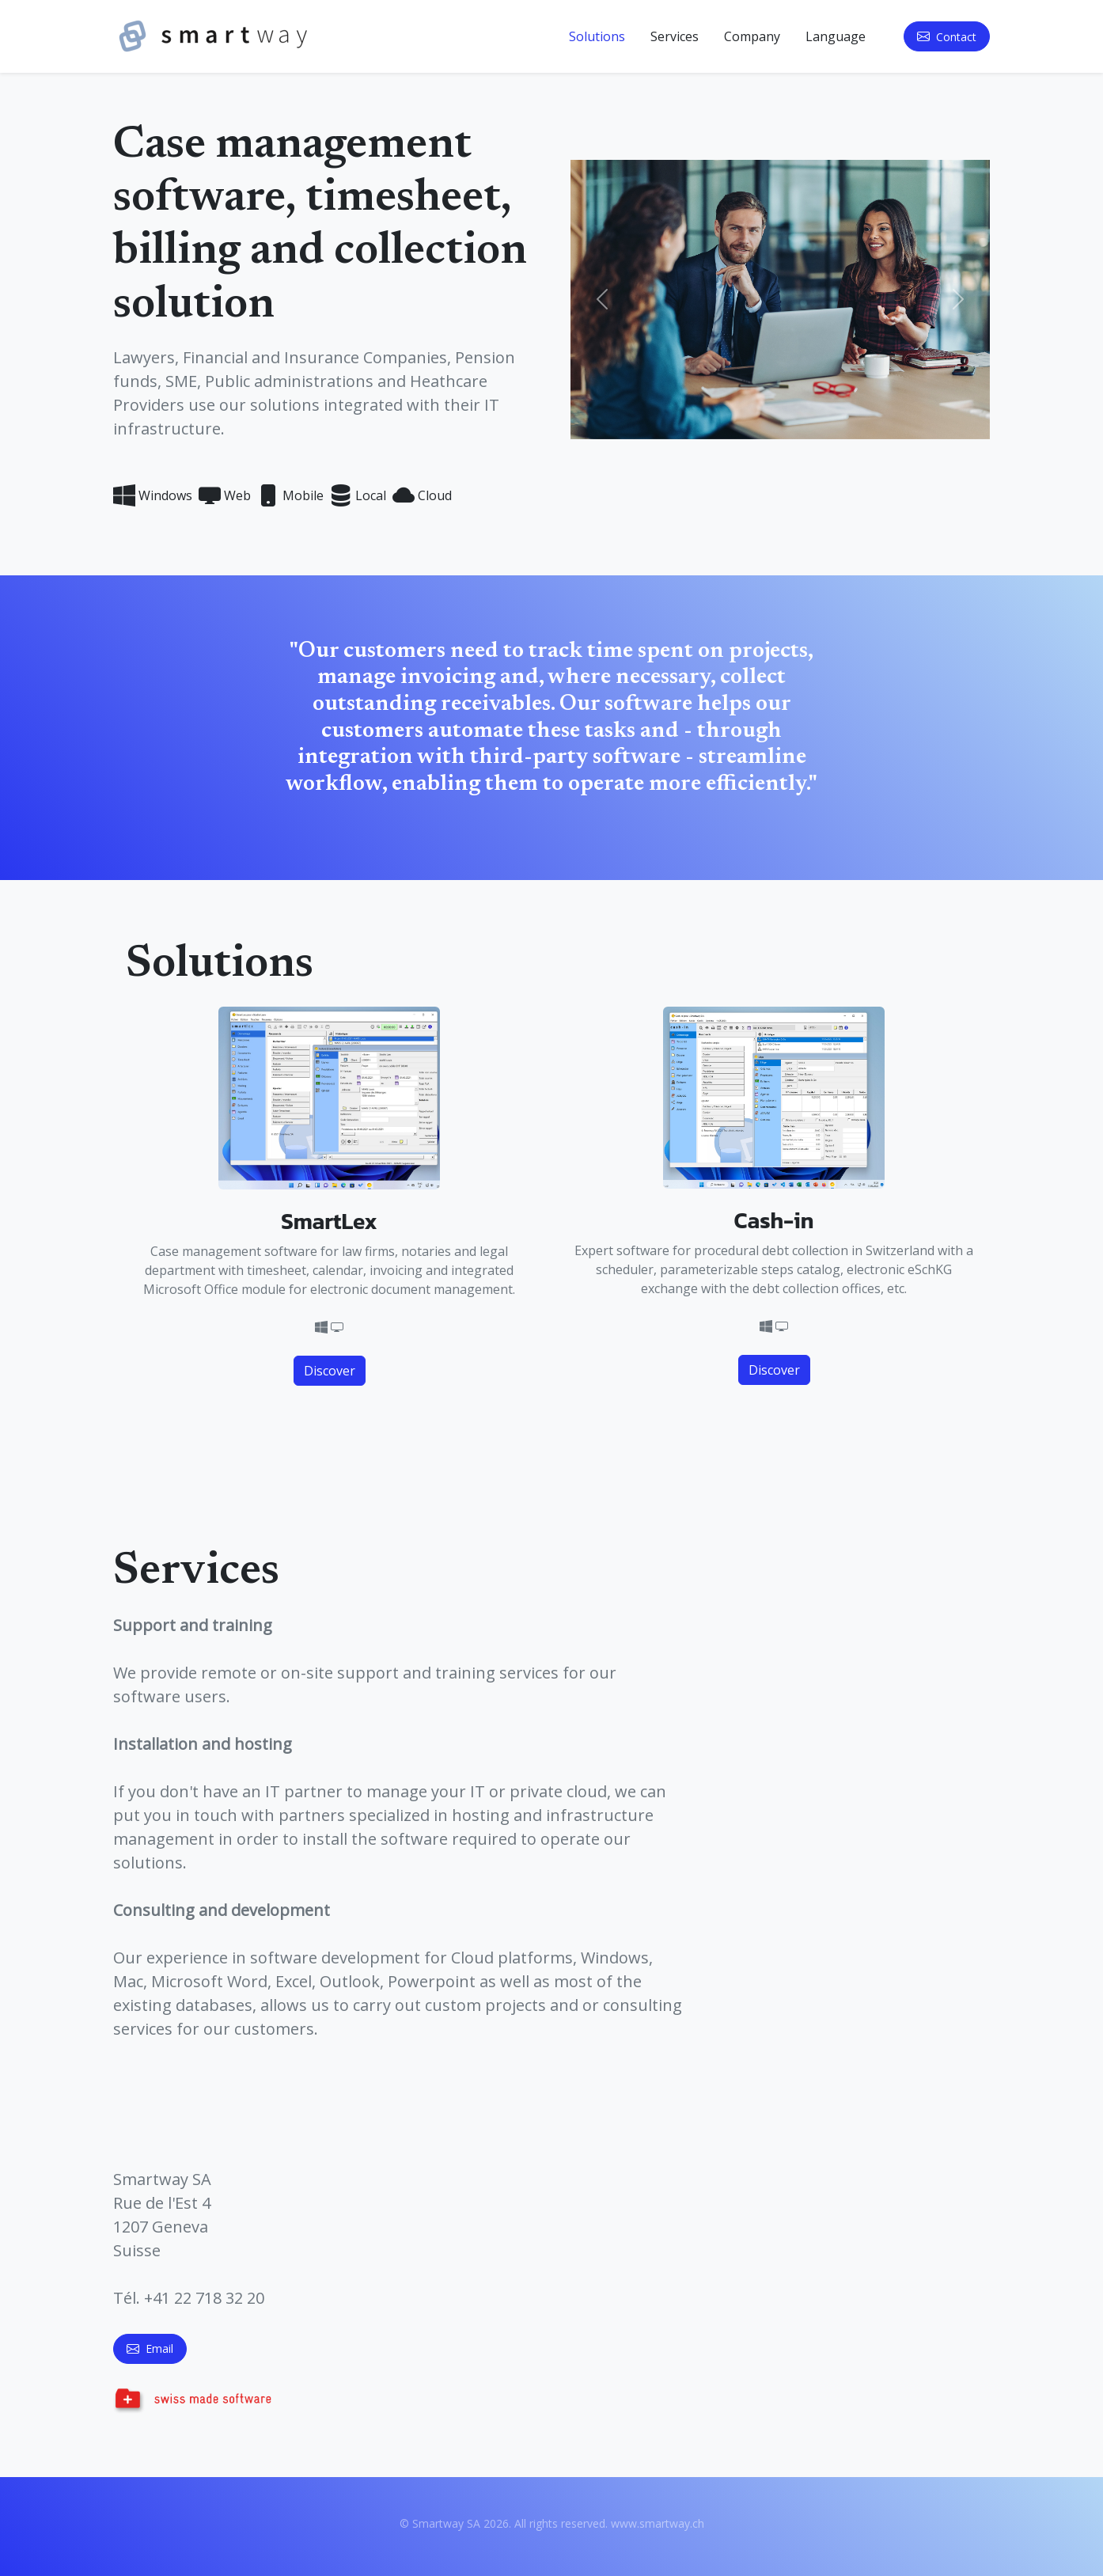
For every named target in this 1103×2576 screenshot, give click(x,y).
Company (752, 36)
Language (835, 36)
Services (674, 36)
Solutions (597, 36)
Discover (329, 1370)
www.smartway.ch (657, 2523)
